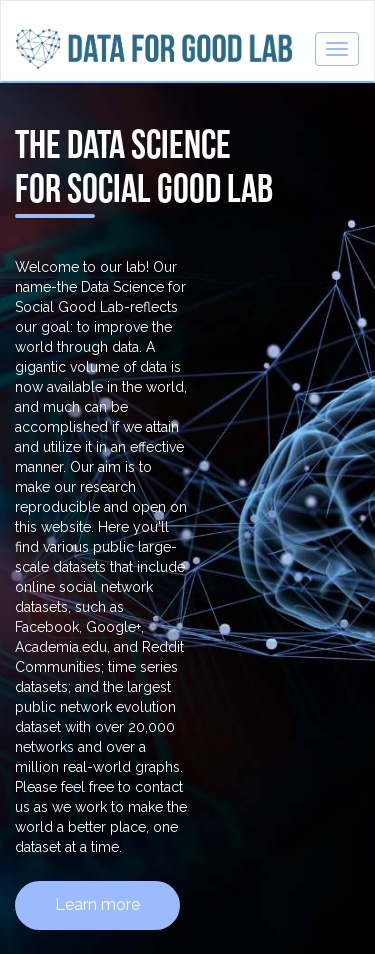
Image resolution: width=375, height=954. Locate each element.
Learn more (97, 904)
